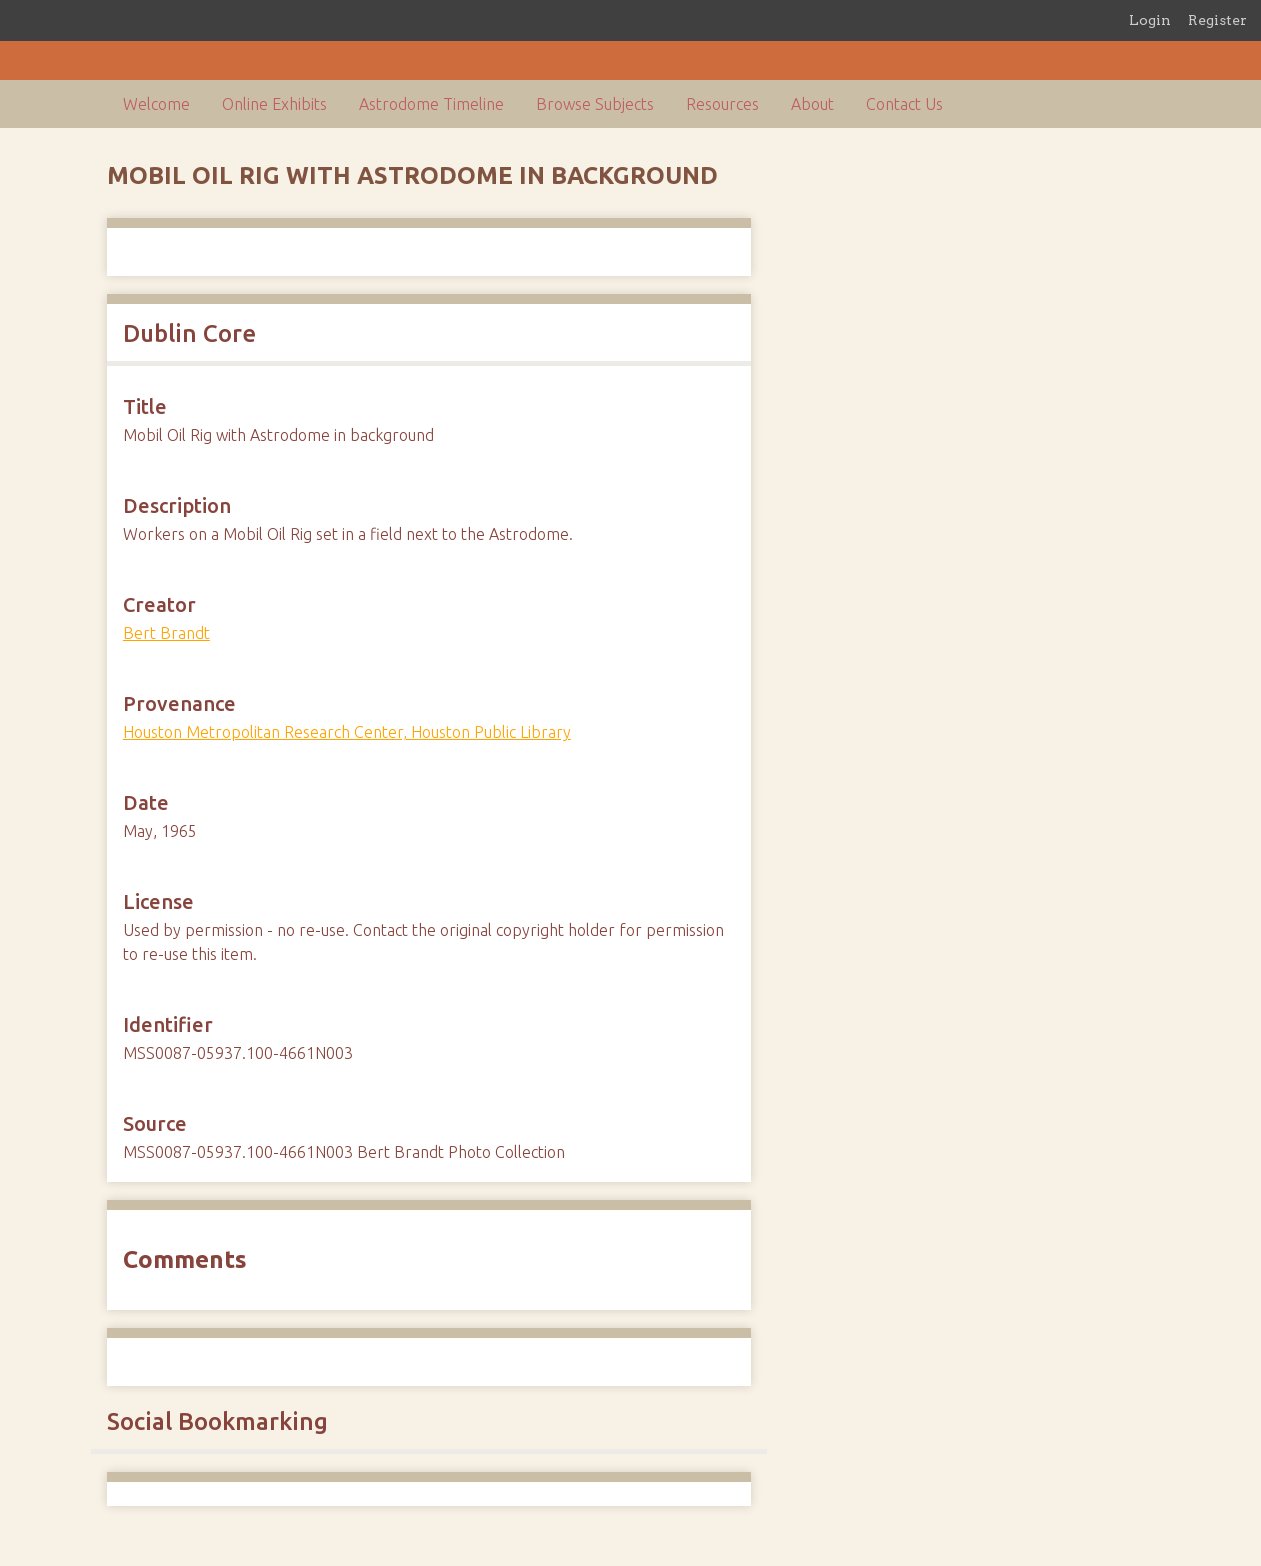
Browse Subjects (595, 104)
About (812, 104)
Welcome (156, 104)
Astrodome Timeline (431, 104)
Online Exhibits (274, 104)
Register (1217, 20)
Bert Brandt (166, 633)
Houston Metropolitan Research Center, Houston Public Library (347, 732)
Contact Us (904, 104)
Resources (722, 104)
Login (1150, 20)
